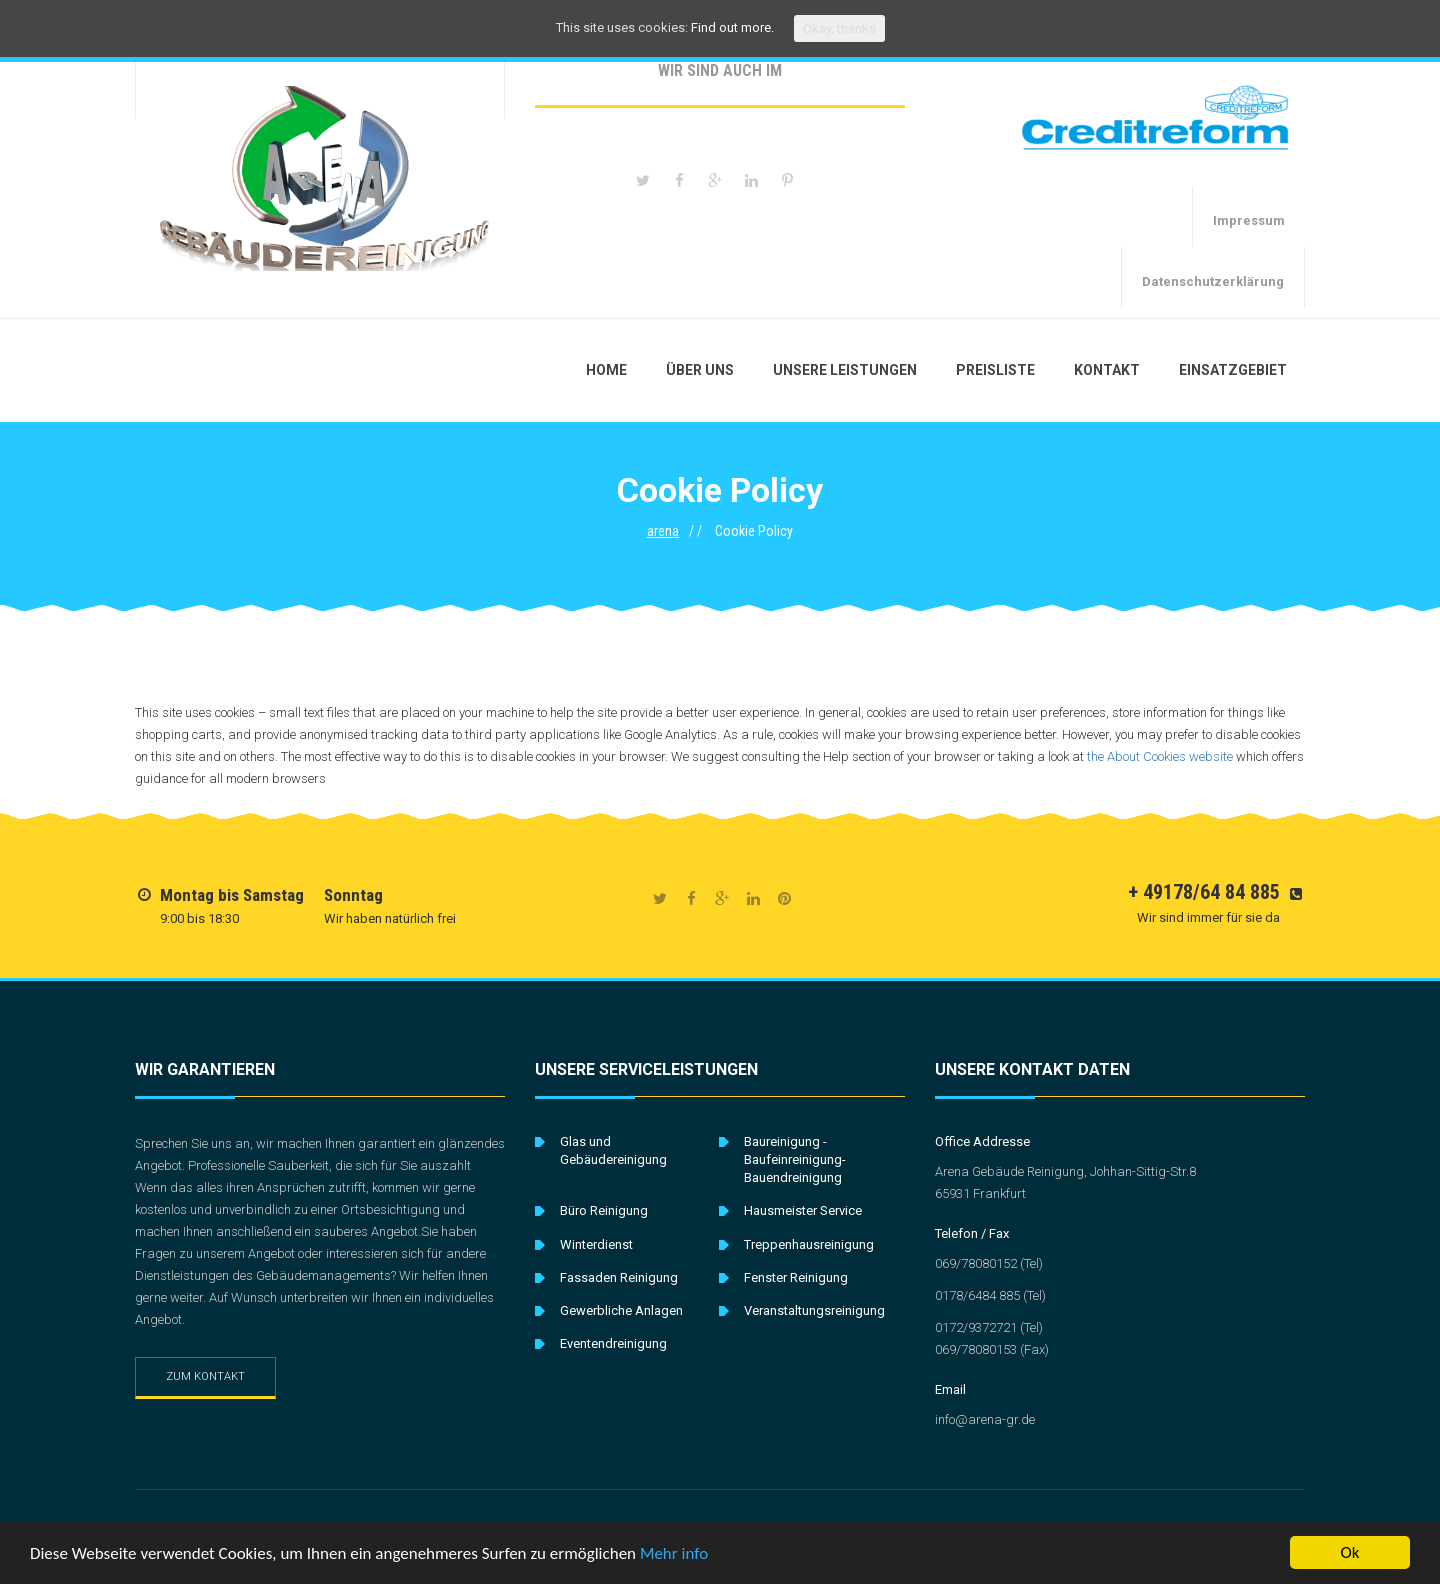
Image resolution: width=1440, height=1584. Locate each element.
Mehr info (674, 1555)
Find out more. (732, 27)
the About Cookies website (1160, 756)
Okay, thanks (839, 28)
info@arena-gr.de (985, 1419)
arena (663, 531)
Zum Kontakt (205, 1376)
